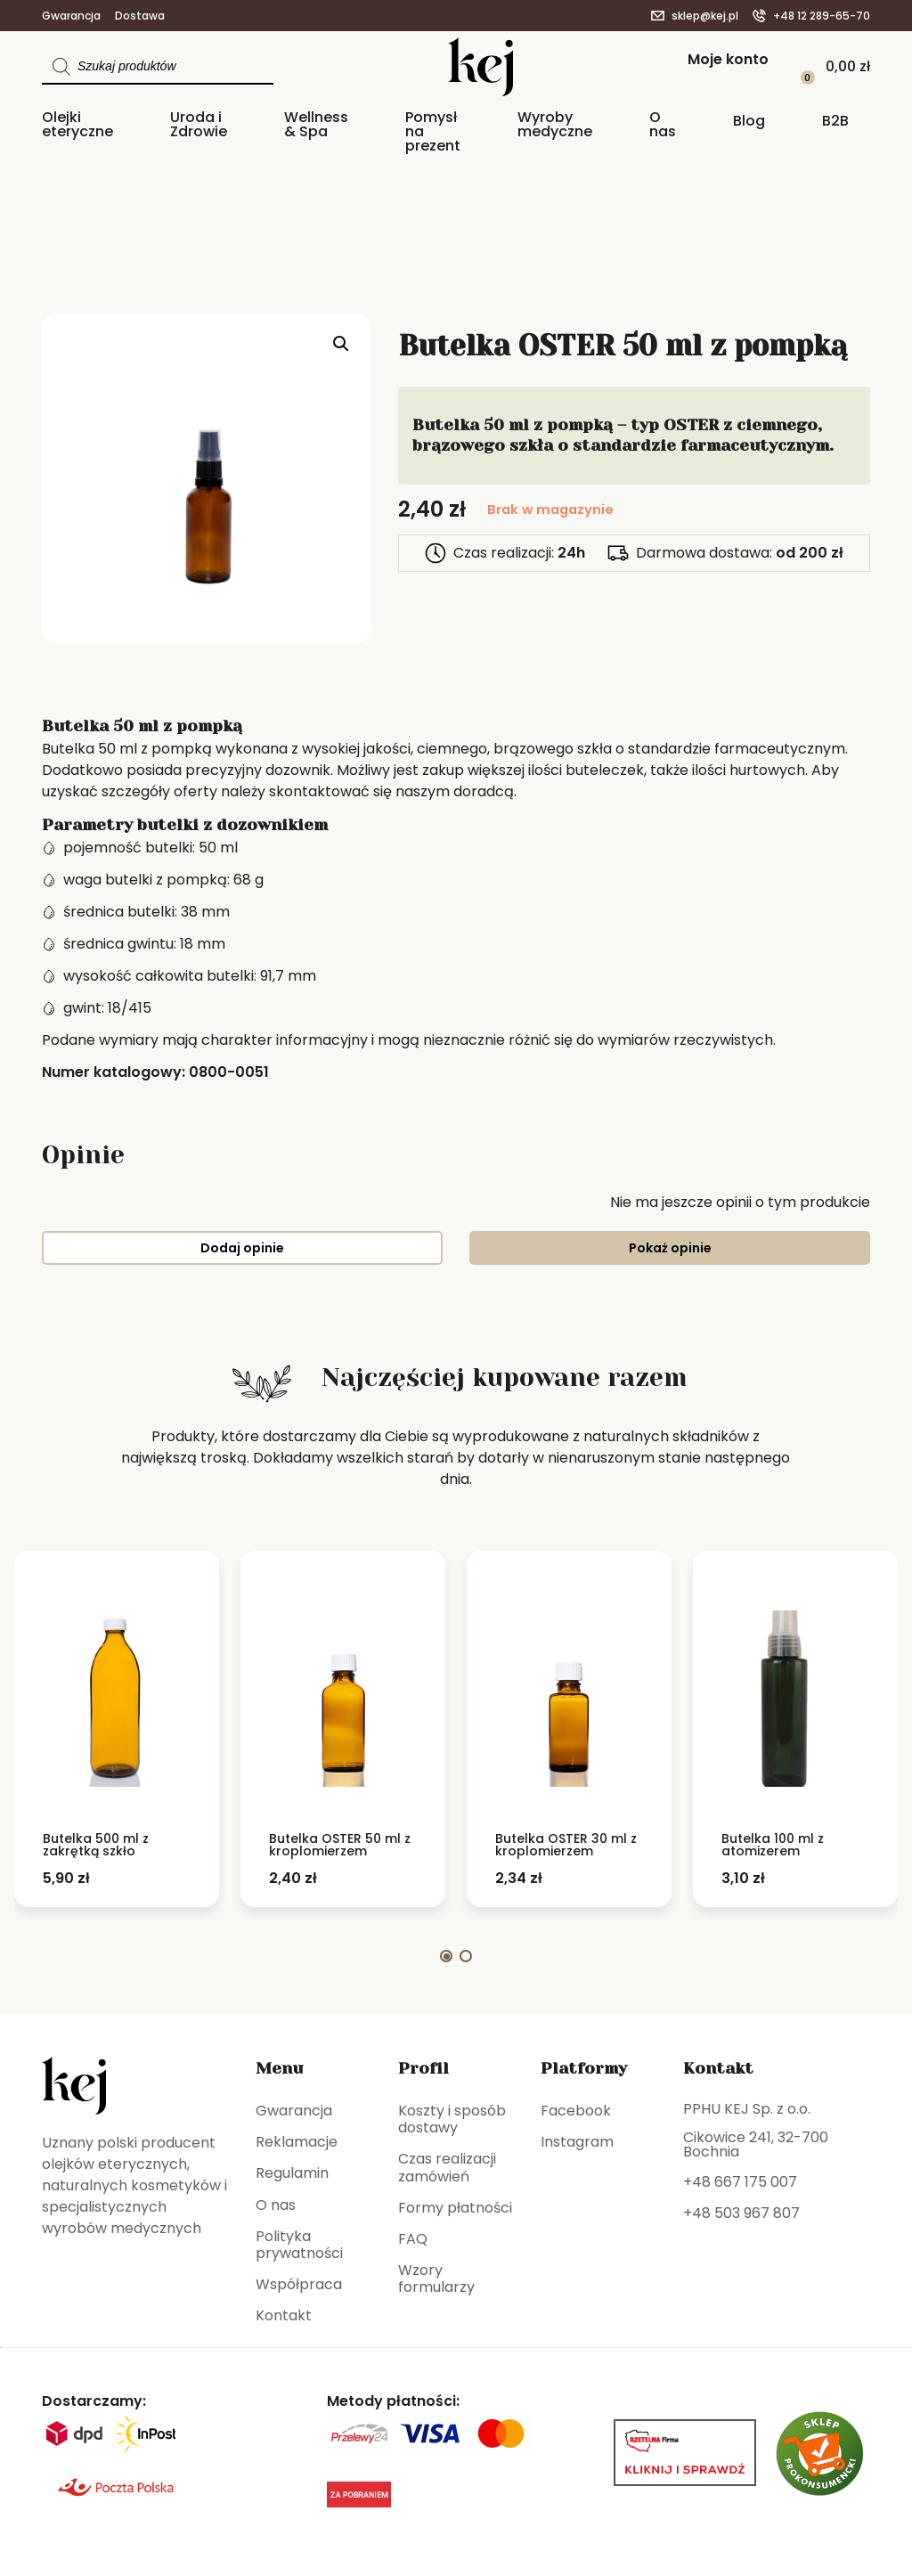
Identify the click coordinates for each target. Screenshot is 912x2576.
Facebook (576, 2110)
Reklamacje (297, 2141)
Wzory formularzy (436, 2278)
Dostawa (140, 16)
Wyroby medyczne (554, 125)
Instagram (577, 2141)
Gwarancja (71, 16)
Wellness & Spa (316, 125)
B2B (835, 121)
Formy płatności (455, 2207)
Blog (749, 121)
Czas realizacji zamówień (447, 2167)
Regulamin (292, 2172)
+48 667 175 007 (740, 2181)
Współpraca (299, 2284)
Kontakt (284, 2315)
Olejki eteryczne (77, 125)
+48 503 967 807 (741, 2213)
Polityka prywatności (299, 2245)
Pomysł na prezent (432, 132)
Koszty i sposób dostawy (452, 2119)
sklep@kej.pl (705, 16)
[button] (341, 344)
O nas (662, 125)
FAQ (413, 2238)
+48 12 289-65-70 (821, 16)
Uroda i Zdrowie (198, 125)
